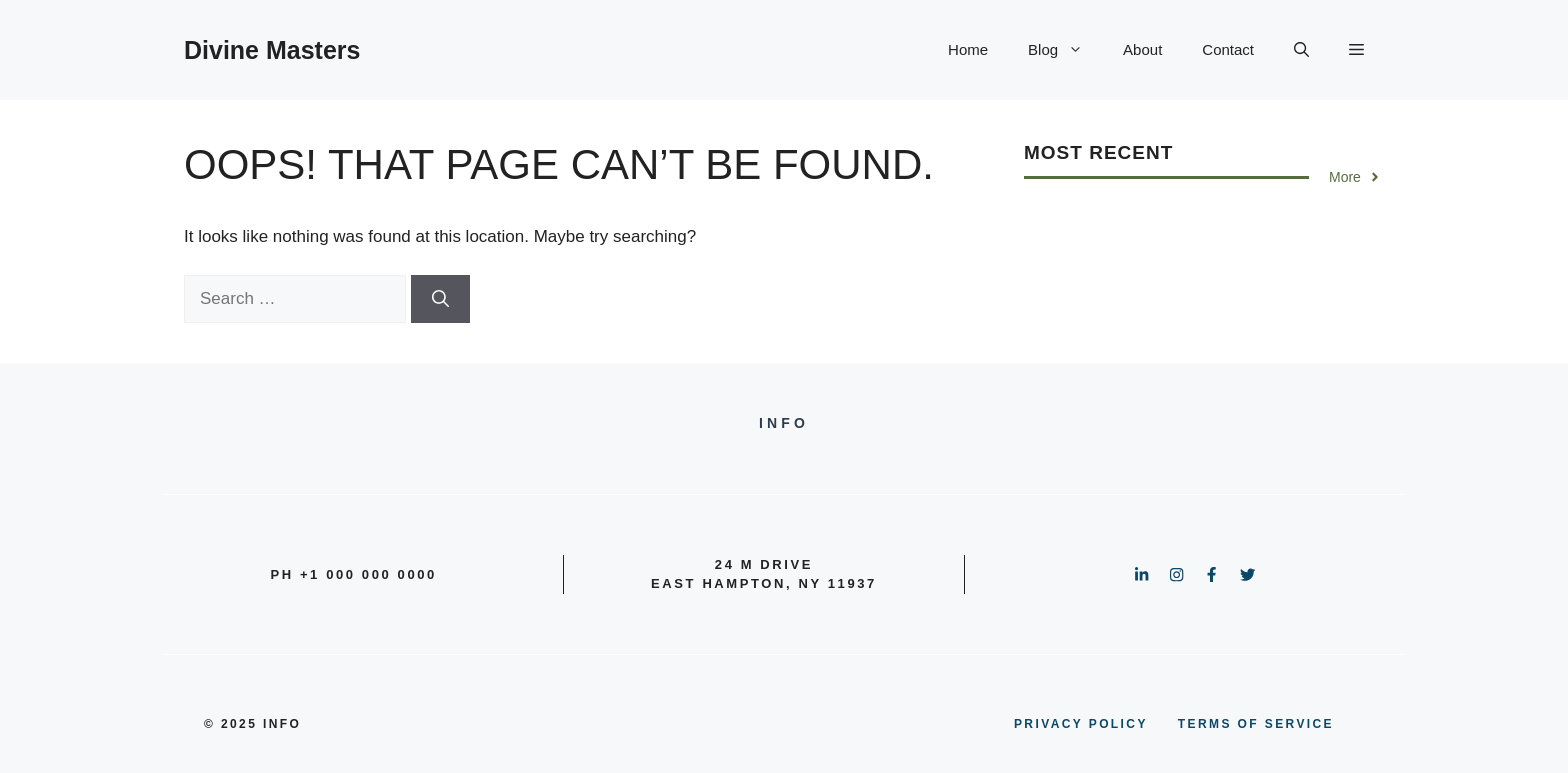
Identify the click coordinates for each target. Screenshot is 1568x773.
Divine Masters (272, 50)
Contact (1228, 49)
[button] (1301, 50)
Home (968, 49)
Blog (1065, 50)
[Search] (440, 299)
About (1142, 49)
